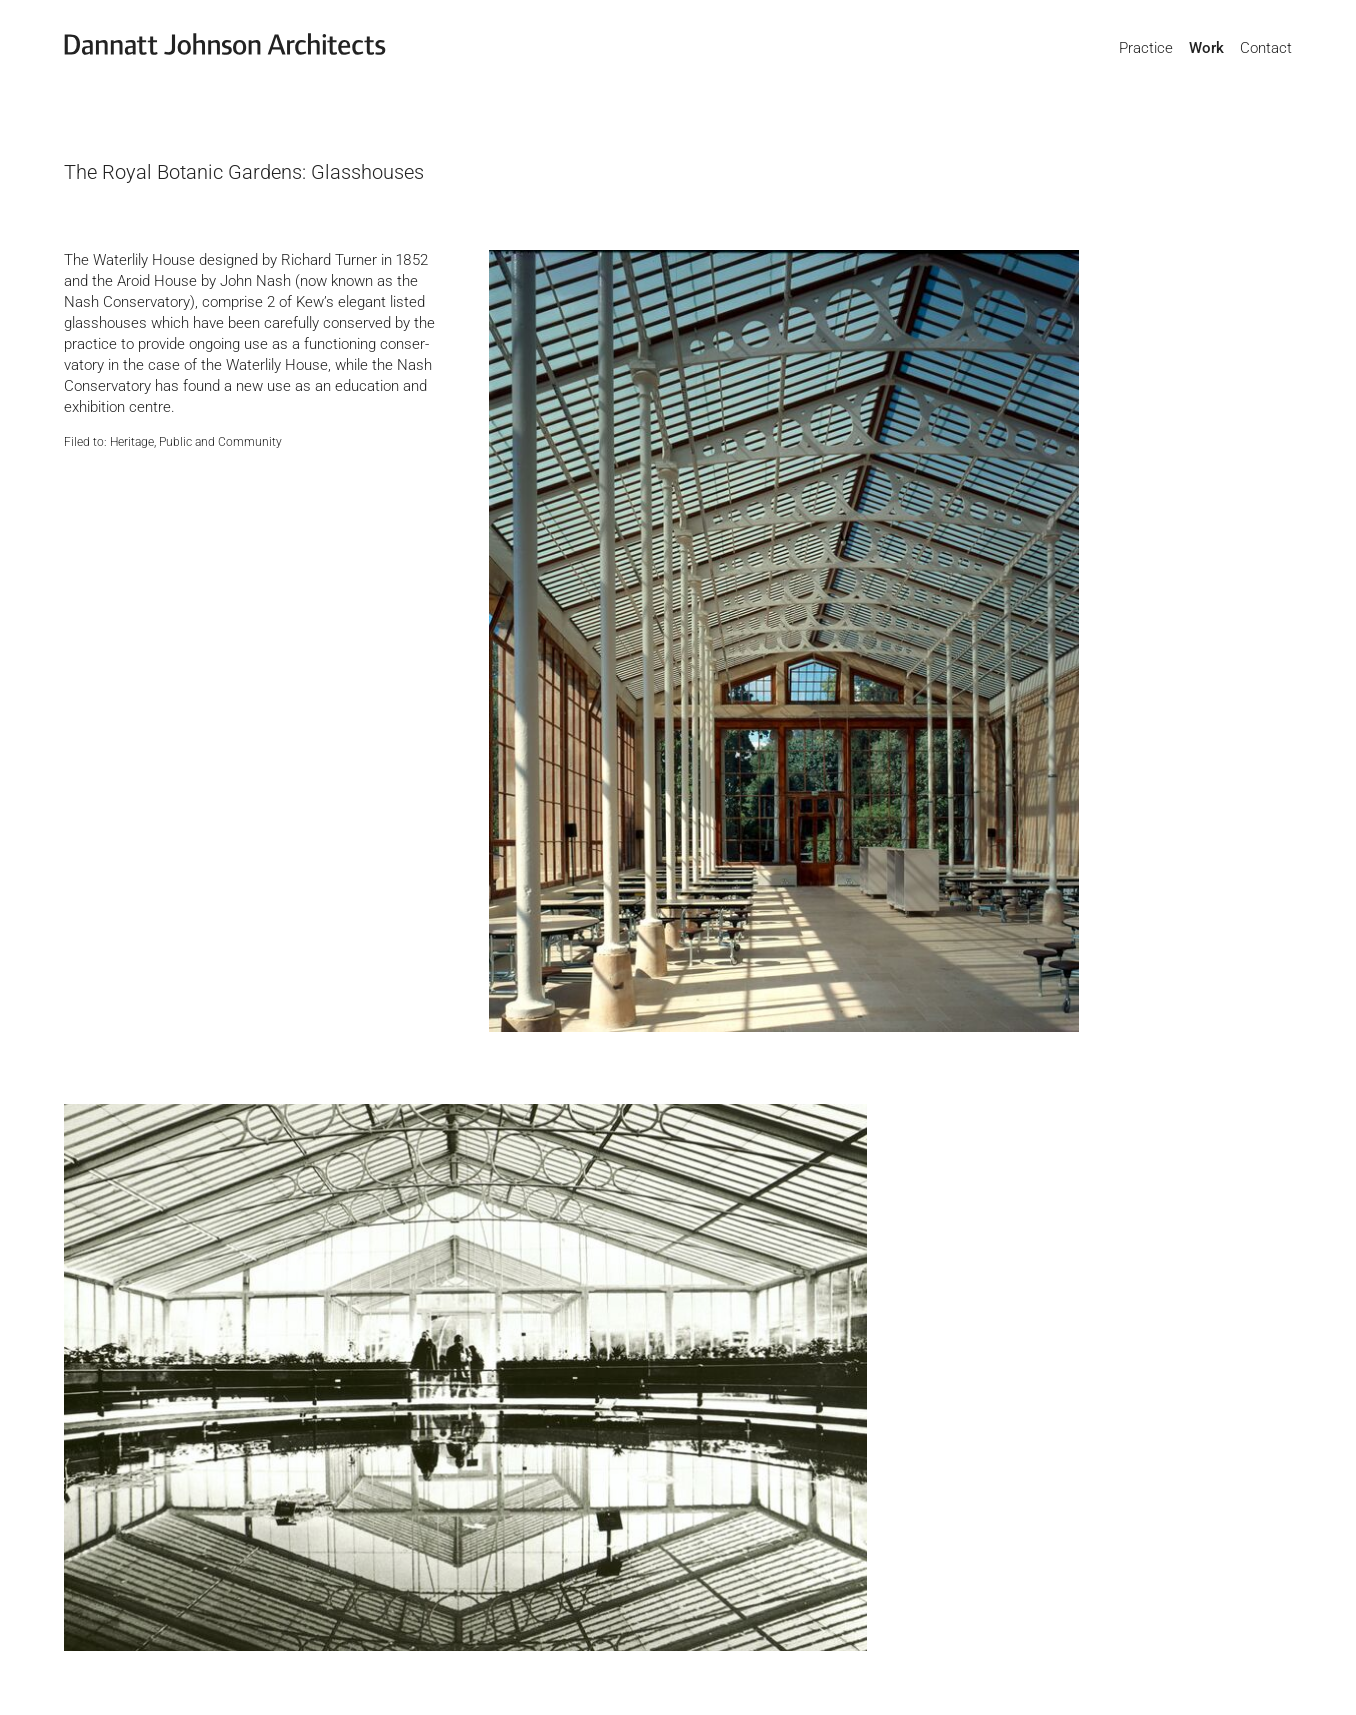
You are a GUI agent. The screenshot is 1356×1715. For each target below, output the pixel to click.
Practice (1146, 48)
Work (1206, 48)
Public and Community (220, 442)
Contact (1266, 48)
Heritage (132, 442)
